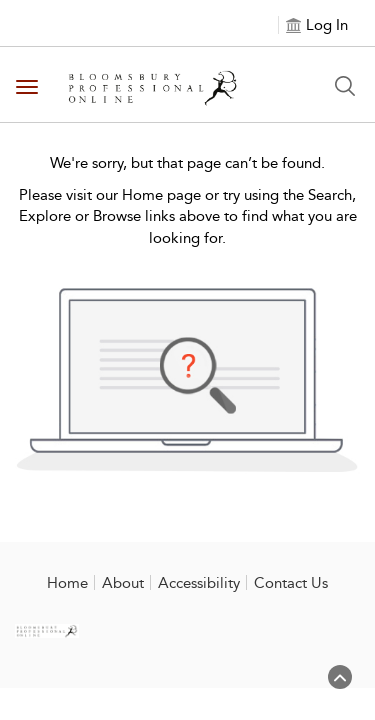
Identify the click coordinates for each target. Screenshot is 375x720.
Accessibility (199, 583)
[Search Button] (345, 86)
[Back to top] (340, 685)
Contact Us (291, 583)
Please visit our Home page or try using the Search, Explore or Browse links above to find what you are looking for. (188, 216)
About (123, 583)
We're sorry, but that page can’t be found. (187, 163)
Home (67, 583)
